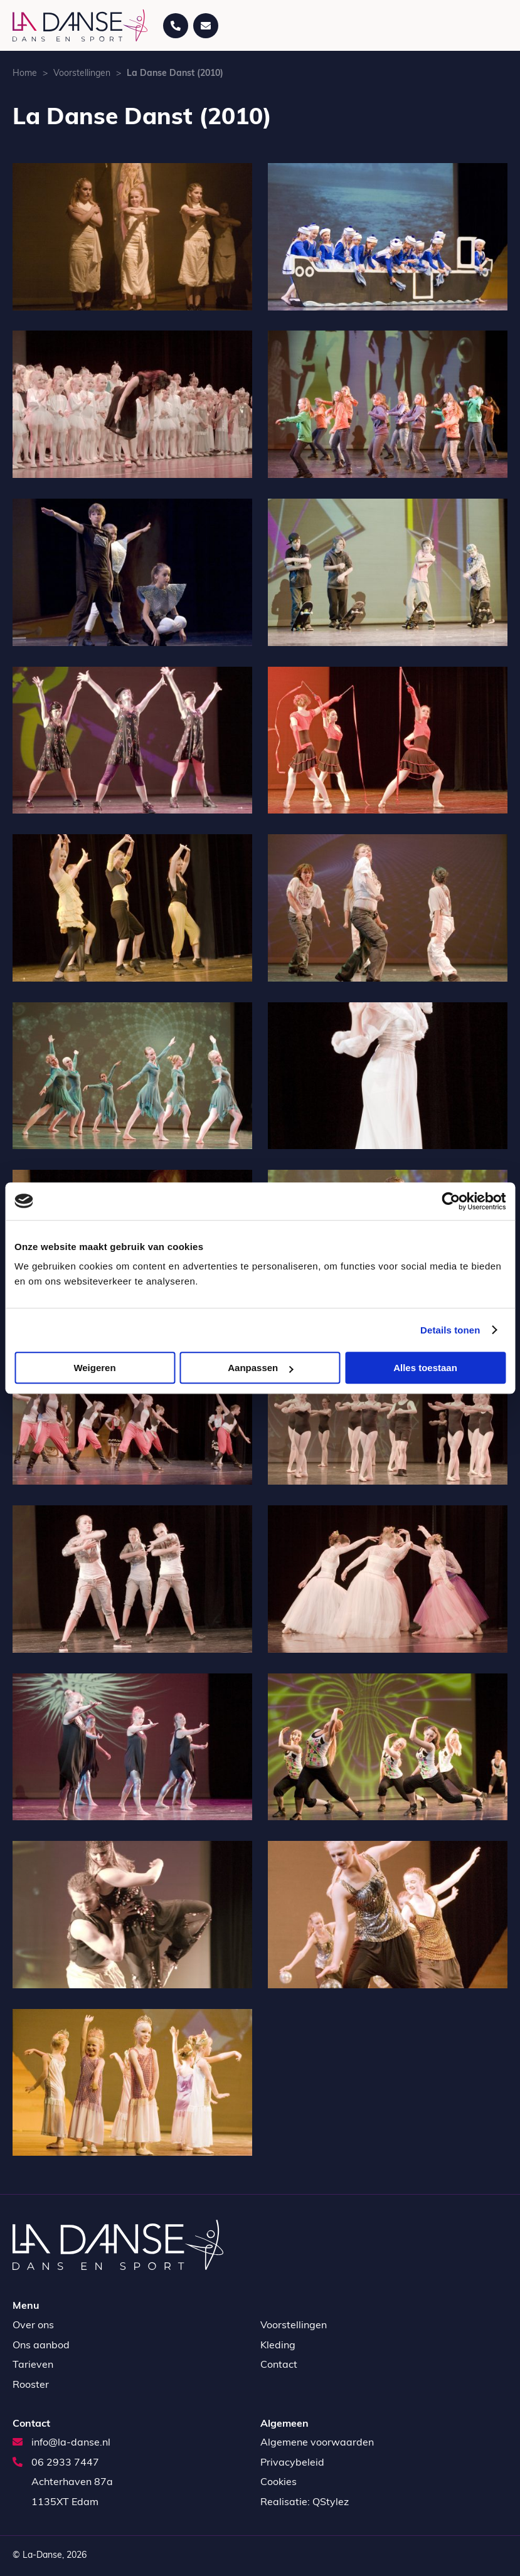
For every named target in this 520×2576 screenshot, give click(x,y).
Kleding (277, 2346)
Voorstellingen (81, 73)
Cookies (278, 2483)
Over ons (33, 2326)
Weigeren (94, 1367)
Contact (278, 2365)
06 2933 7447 (56, 2463)
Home (25, 73)
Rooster (31, 2385)
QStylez (330, 2503)
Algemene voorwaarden (317, 2443)
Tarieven (33, 2365)
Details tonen (450, 1330)
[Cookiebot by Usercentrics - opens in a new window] (451, 1201)
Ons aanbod (41, 2346)
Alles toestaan (425, 1367)
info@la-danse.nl (61, 2443)
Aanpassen (260, 1367)
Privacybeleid (292, 2463)
